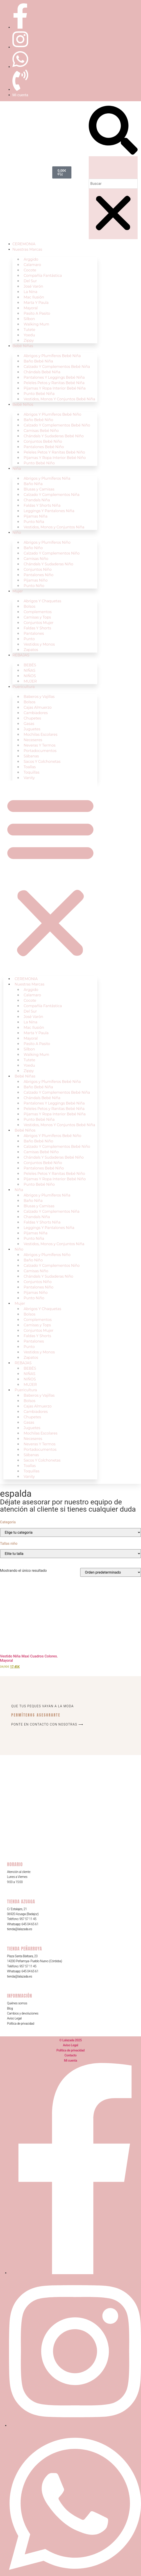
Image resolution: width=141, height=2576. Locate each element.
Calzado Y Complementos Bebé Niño (57, 425)
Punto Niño (34, 586)
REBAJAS (20, 655)
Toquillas (31, 772)
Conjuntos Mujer (39, 623)
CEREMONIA (23, 244)
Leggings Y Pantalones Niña (49, 511)
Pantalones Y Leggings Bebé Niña (54, 377)
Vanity (29, 778)
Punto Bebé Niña (39, 394)
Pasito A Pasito (37, 313)
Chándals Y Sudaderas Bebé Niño (54, 436)
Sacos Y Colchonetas (42, 761)
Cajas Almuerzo (38, 707)
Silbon (29, 319)
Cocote (30, 270)
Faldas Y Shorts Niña (42, 505)
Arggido (31, 259)
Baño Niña (33, 484)
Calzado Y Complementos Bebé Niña (57, 366)
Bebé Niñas (22, 346)
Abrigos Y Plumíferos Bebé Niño (52, 414)
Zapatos (31, 650)
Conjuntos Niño (38, 569)
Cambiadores (36, 713)
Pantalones (34, 633)
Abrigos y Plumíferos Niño (47, 542)
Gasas (29, 724)
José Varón (33, 286)
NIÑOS (30, 676)
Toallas (30, 767)
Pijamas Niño (36, 580)
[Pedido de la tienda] (110, 1572)
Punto (29, 639)
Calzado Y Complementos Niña (52, 495)
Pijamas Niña (36, 516)
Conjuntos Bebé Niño (43, 441)
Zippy (29, 340)
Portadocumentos (40, 751)
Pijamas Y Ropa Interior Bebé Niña (55, 388)
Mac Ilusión (34, 297)
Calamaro (32, 265)
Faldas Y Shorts (37, 628)
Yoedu (29, 335)
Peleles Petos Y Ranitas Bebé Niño (54, 452)
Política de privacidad (20, 2023)
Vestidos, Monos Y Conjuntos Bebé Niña (59, 399)
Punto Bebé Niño (39, 463)
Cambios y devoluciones (22, 2013)
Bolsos (29, 606)
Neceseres (33, 740)
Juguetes (32, 729)
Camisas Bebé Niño (41, 431)
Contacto (70, 2055)
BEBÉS (30, 665)
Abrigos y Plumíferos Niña (47, 478)
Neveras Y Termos (39, 745)
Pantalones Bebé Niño (44, 447)
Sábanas (31, 756)
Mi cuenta (70, 2060)
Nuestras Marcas (27, 249)
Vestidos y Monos (39, 644)
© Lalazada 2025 (70, 2040)
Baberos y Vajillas (39, 696)
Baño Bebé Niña (38, 361)
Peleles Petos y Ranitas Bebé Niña (54, 383)
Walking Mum (36, 324)
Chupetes (32, 718)
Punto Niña (34, 522)
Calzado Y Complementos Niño (52, 553)
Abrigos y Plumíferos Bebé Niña (52, 356)
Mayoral (31, 308)
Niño (16, 532)
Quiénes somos (17, 2003)
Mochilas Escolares (40, 734)
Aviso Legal (14, 2018)
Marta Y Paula (36, 302)
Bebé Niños (22, 404)
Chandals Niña (37, 500)
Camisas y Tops (37, 617)
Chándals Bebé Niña (42, 372)
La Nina (30, 292)
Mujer (17, 591)
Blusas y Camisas (39, 489)
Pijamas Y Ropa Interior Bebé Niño (55, 458)
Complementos (38, 612)
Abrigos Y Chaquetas (42, 601)
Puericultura (23, 687)
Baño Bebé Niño (38, 420)
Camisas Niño (36, 559)
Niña (16, 468)
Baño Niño (33, 548)
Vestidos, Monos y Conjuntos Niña (54, 527)
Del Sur (30, 281)
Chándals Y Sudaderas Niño (48, 564)
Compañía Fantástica (43, 275)
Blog (10, 2008)
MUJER (30, 681)
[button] (113, 131)
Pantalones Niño (38, 575)
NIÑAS (29, 670)
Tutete (29, 330)
